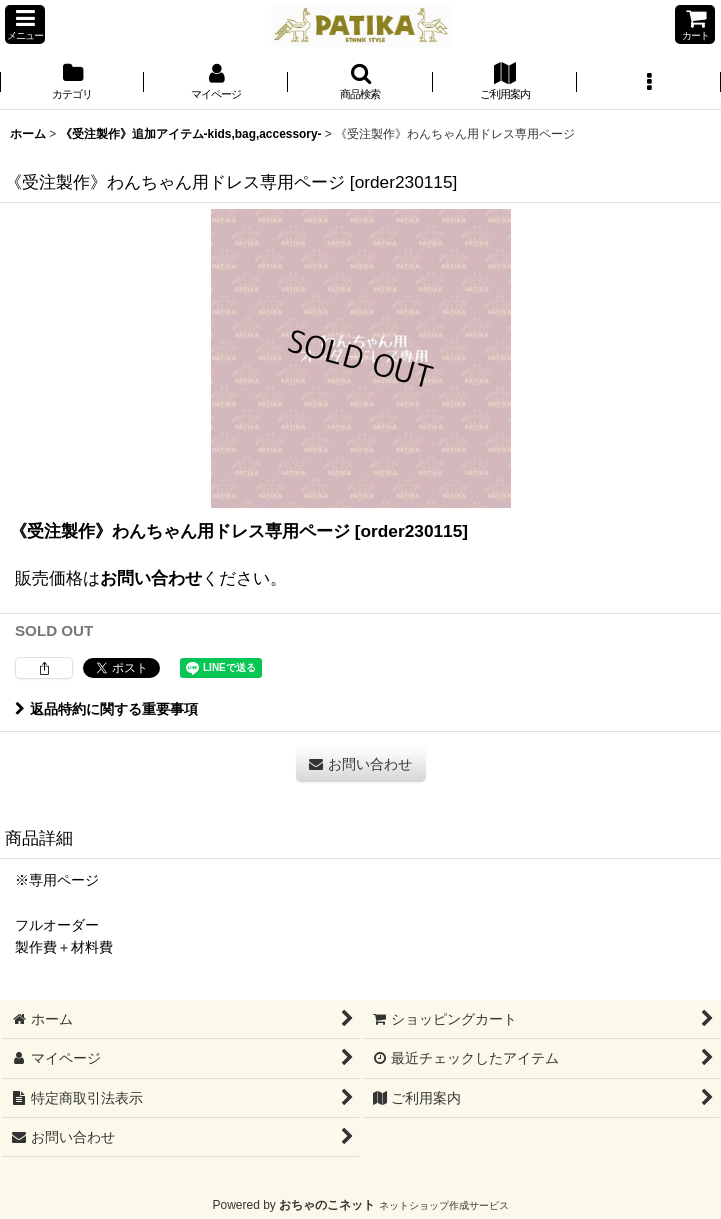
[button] (25, 24)
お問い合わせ (151, 578)
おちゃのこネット (327, 1205)
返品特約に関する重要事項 (106, 709)
